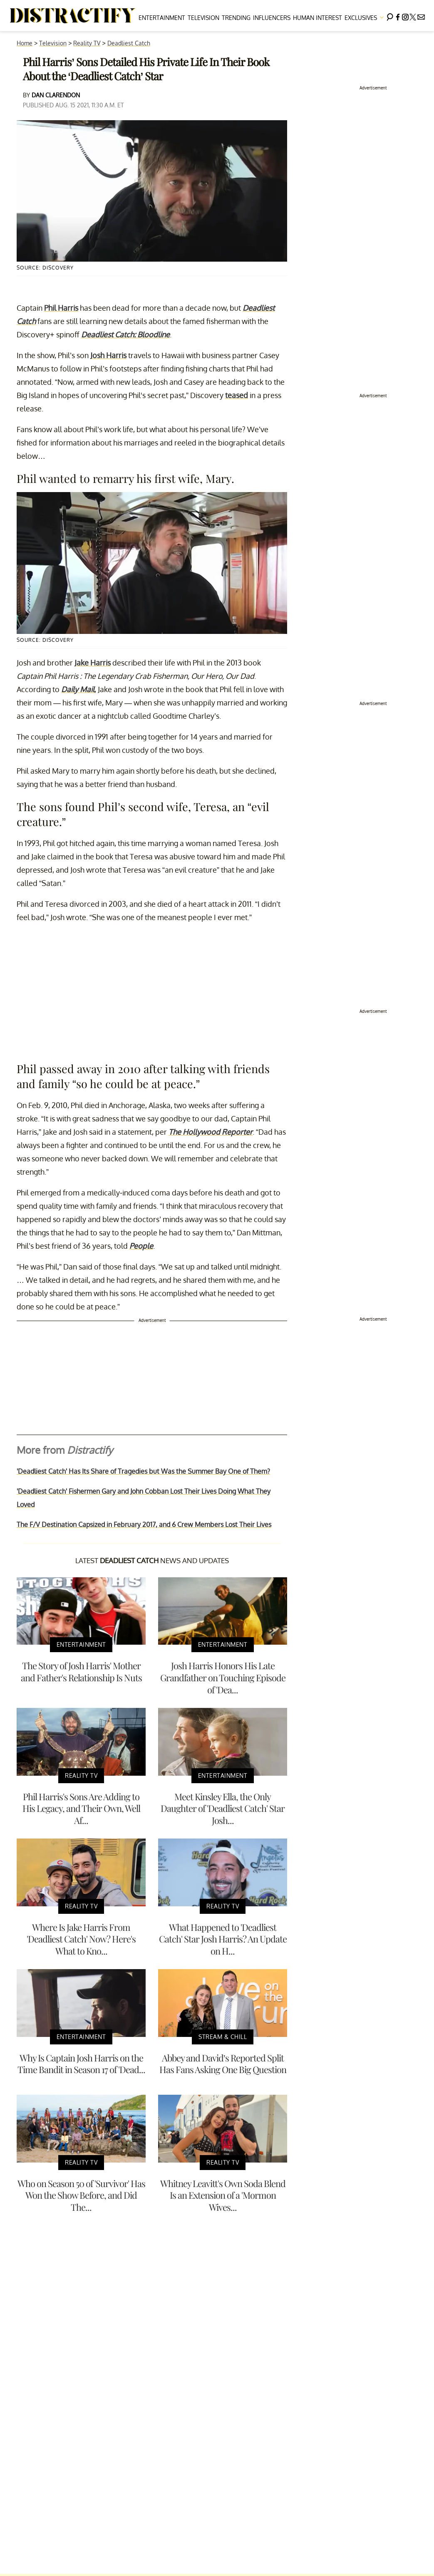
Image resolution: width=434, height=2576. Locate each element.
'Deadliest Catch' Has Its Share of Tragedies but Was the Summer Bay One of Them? (143, 1471)
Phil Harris (61, 307)
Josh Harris (108, 355)
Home (24, 43)
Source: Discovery (45, 268)
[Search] (390, 15)
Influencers (271, 17)
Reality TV (86, 43)
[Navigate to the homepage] (73, 15)
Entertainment (162, 17)
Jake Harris (92, 662)
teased (236, 395)
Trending (236, 17)
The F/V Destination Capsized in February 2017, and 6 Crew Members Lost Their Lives (144, 1524)
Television (203, 17)
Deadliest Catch (128, 43)
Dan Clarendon (56, 95)
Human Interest (317, 17)
